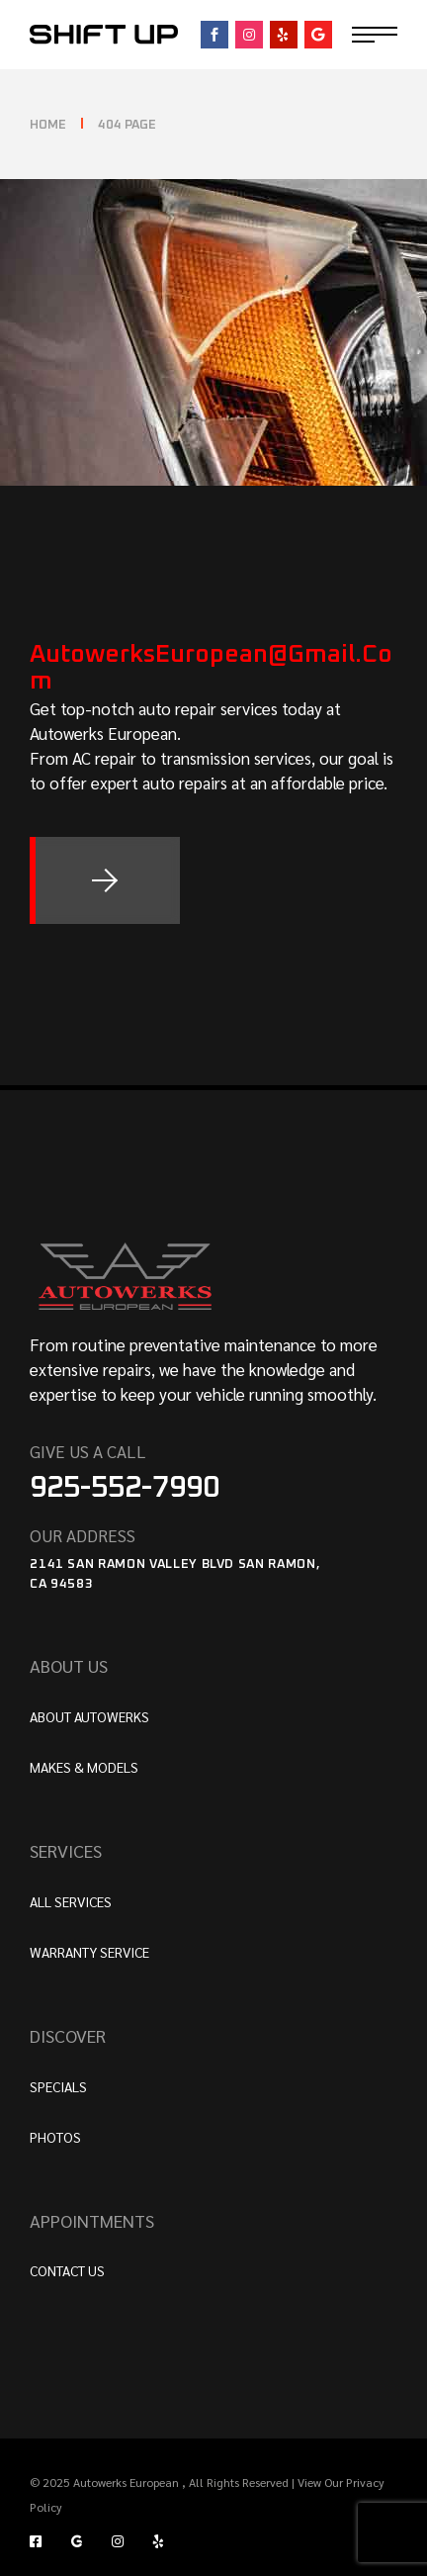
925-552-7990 (124, 1488)
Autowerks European (127, 2482)
